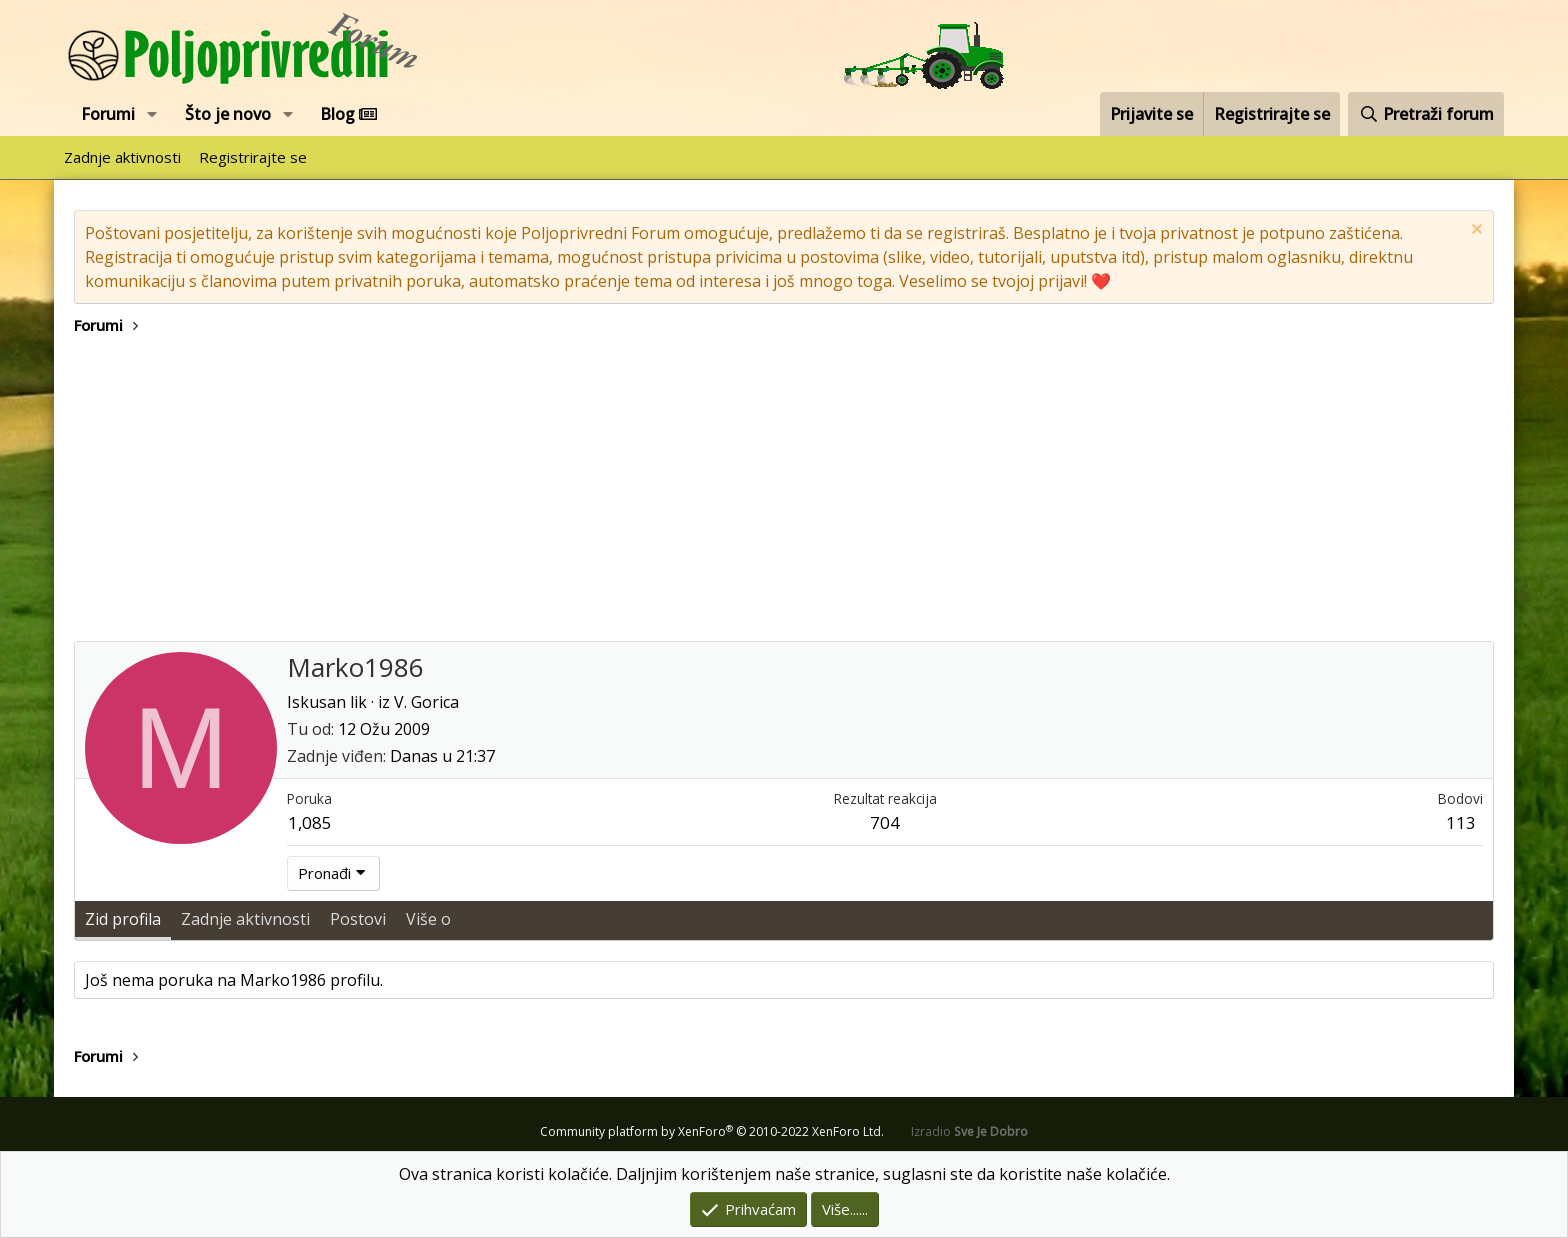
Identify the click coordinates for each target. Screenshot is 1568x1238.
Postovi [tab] (358, 919)
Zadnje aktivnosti (122, 157)
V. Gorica (426, 702)
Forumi (108, 114)
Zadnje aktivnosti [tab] (245, 919)
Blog (348, 114)
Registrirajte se (253, 157)
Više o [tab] (428, 919)
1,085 (310, 822)
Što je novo (228, 114)
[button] (152, 114)
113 (1461, 822)
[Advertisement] (784, 491)
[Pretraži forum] (1426, 114)
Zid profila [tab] (123, 919)
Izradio (969, 1131)
